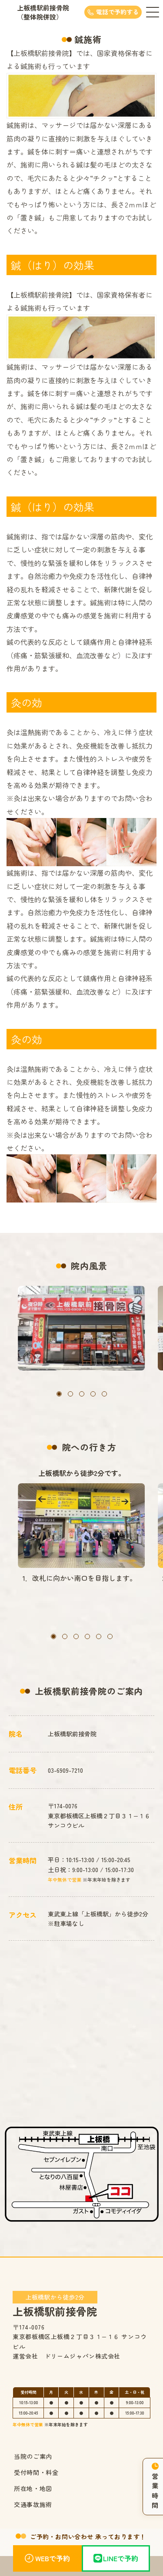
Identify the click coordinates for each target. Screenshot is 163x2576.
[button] (59, 1393)
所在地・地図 (33, 2488)
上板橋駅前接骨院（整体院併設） (43, 12)
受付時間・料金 (36, 2472)
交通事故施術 (33, 2504)
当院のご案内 (33, 2456)
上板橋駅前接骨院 (55, 2304)
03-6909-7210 (65, 1770)
